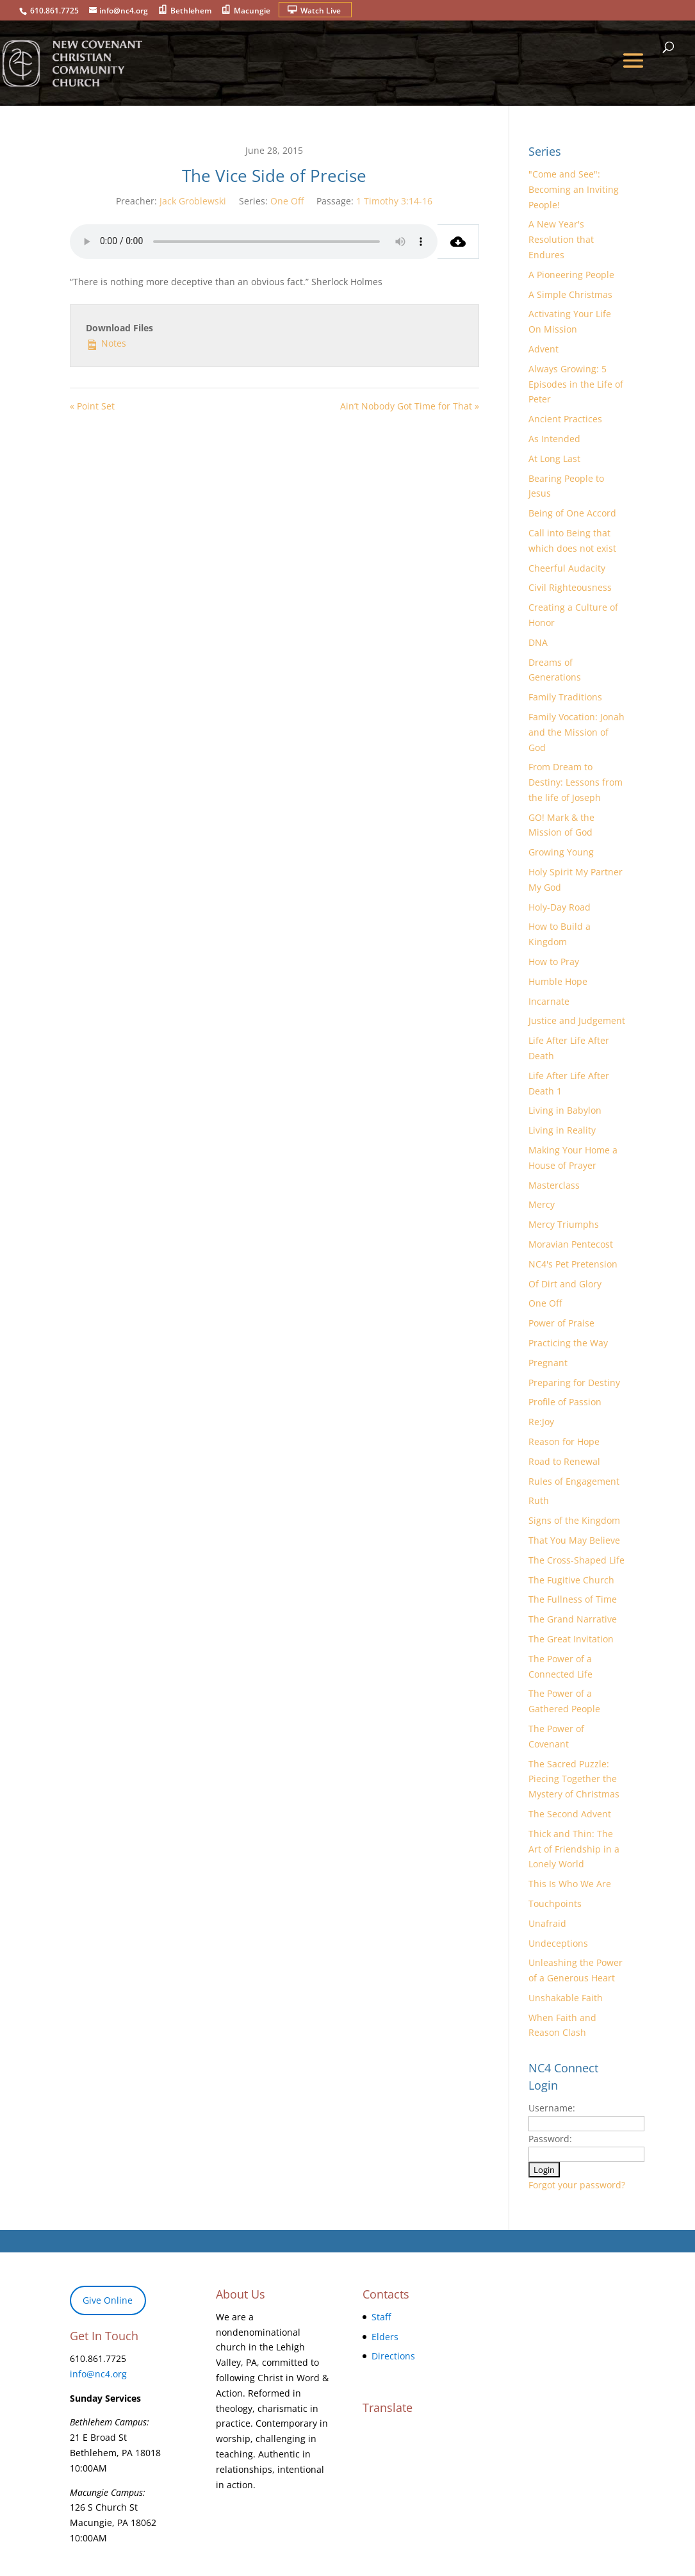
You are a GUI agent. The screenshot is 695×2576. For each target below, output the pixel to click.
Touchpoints (555, 1903)
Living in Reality (562, 1130)
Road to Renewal (564, 1461)
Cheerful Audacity (566, 568)
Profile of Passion (564, 1402)
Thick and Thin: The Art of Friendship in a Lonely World (573, 1849)
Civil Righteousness (570, 587)
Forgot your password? (576, 2185)
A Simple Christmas (570, 294)
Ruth (538, 1500)
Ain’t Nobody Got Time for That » (409, 406)
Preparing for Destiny (574, 1382)
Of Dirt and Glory (564, 1284)
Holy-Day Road (559, 907)
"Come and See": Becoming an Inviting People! (573, 189)
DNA (538, 642)
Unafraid (547, 1923)
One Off (287, 201)
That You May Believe (574, 1540)
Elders (385, 2337)
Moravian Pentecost (570, 1244)
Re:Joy (541, 1422)
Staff (381, 2317)
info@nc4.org (98, 2374)
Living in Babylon (564, 1110)
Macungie (252, 10)
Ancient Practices (565, 419)
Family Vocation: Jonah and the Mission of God (576, 732)
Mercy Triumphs (563, 1224)
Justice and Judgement (576, 1020)
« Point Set (92, 406)
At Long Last (554, 458)
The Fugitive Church (571, 1580)
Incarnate (548, 1001)
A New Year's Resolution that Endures (561, 239)
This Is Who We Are (569, 1884)
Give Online (108, 2300)
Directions (393, 2356)
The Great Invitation (571, 1639)
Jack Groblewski (192, 201)
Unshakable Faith (565, 1998)
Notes (106, 342)
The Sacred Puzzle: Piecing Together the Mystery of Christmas (573, 1779)
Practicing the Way (568, 1343)
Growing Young (561, 852)
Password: (550, 2139)
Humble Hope (557, 981)
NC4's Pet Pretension (572, 1264)
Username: (551, 2108)
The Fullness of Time (572, 1599)
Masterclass (554, 1185)
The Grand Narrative (572, 1619)
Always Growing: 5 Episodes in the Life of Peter (575, 384)
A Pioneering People (571, 274)
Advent (543, 349)
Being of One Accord (572, 513)
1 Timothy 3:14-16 (394, 201)
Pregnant (548, 1363)
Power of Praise (561, 1323)
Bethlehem (190, 10)
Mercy (541, 1204)
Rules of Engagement (573, 1481)
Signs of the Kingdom (574, 1520)
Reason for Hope (564, 1441)
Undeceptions (558, 1943)
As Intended (554, 439)
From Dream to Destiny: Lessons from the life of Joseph (575, 782)
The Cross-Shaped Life (576, 1560)
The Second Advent (569, 1814)
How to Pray (553, 961)
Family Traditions (565, 697)
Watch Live (320, 10)
